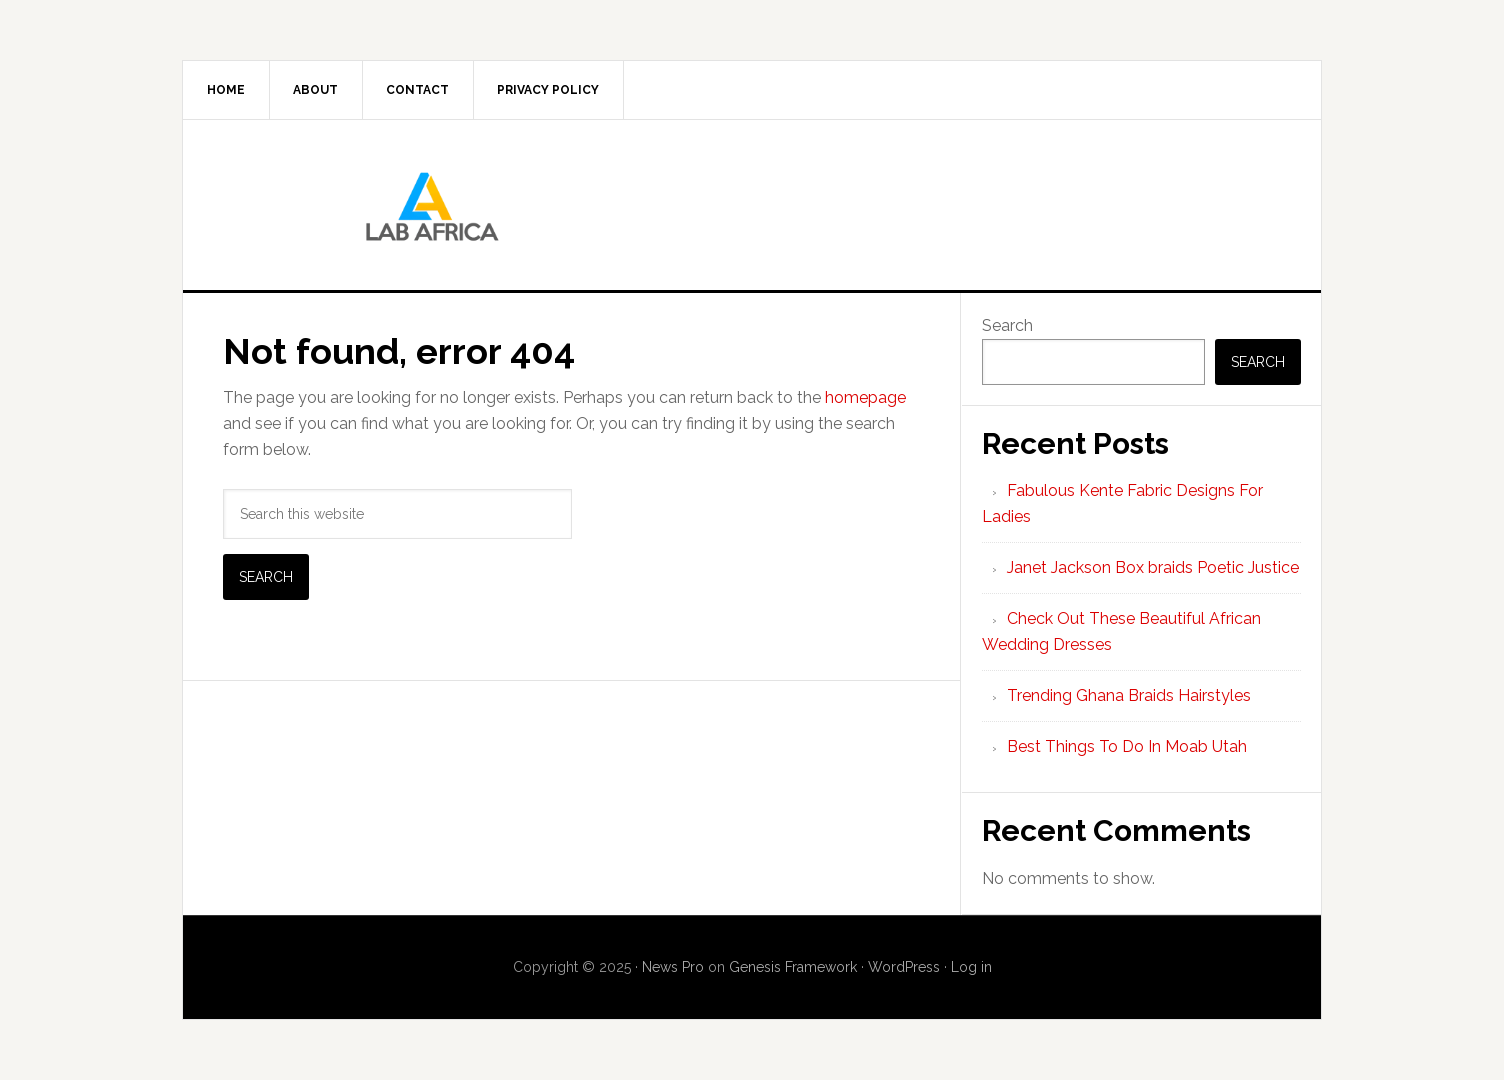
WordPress (904, 967)
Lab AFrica (752, 205)
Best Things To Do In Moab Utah (1127, 746)
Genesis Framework (793, 967)
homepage (865, 397)
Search (1007, 325)
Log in (971, 967)
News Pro (673, 967)
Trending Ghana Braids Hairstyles (1129, 695)
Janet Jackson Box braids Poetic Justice (1153, 567)
